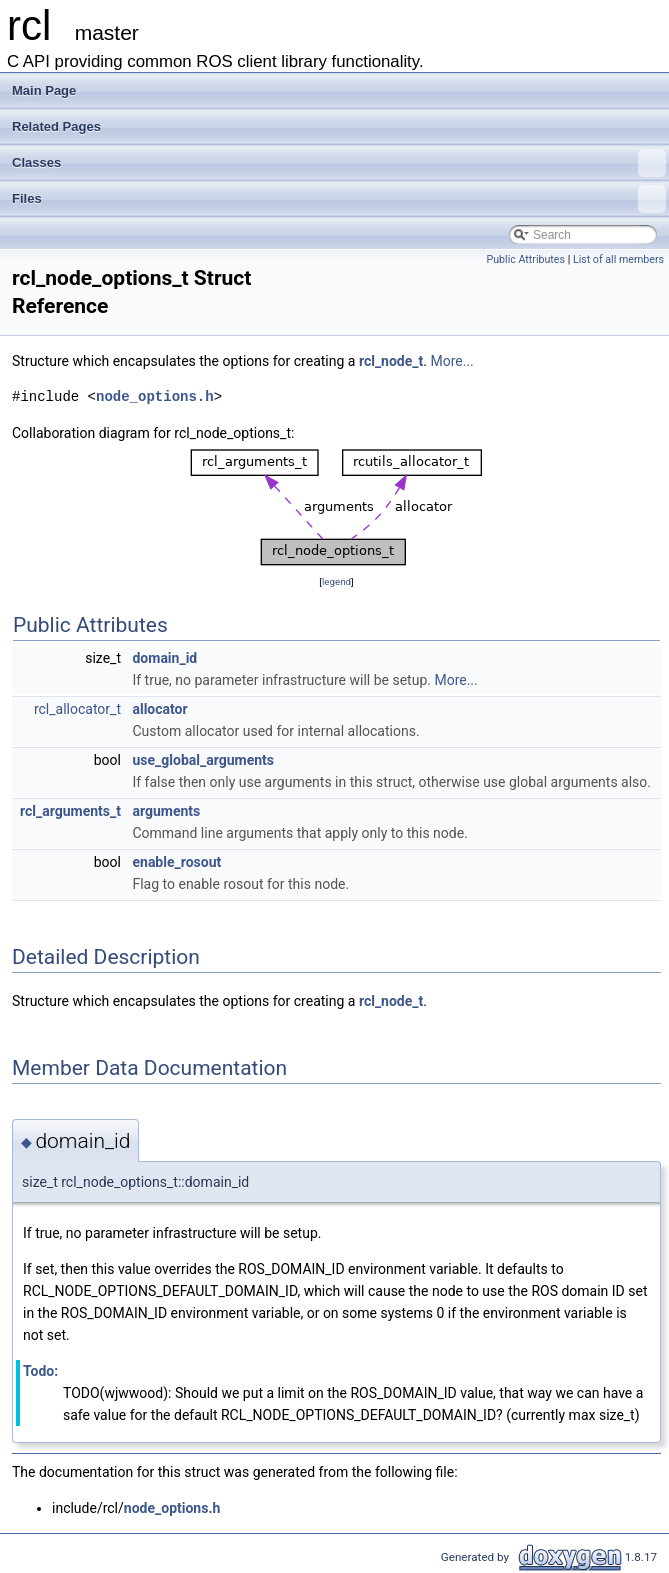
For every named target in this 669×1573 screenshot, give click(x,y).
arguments (166, 811)
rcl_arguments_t (70, 811)
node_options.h (155, 396)
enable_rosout (176, 862)
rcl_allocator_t (77, 709)
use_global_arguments (203, 760)
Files (339, 199)
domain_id (164, 658)
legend (336, 581)
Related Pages (56, 126)
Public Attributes (525, 259)
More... (451, 361)
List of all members (618, 259)
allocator (159, 709)
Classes (339, 163)
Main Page (44, 90)
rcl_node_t (391, 361)
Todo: (40, 1371)
